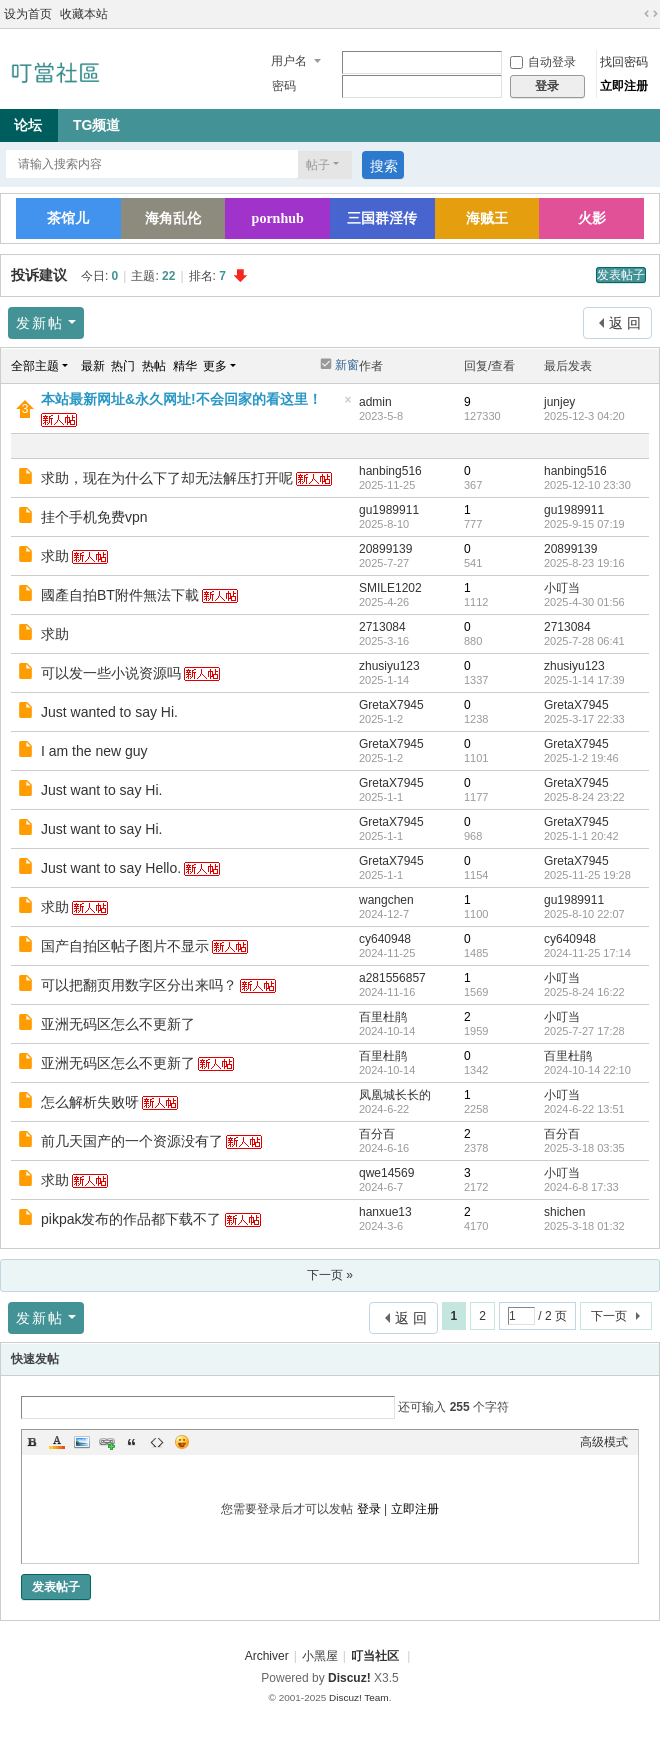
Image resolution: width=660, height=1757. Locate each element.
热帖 (154, 366)
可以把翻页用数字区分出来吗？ (139, 985)
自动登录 (543, 62)
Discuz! (349, 1678)
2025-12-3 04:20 (584, 416)
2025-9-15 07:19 (584, 524)
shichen (564, 1212)
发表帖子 (621, 275)
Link (107, 1442)
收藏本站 (84, 14)
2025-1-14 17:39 (584, 680)
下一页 (609, 1316)
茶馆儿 (68, 218)
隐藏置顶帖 (348, 405)
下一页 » (330, 1275)
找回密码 (624, 62)
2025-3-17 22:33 (584, 719)
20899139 (385, 549)
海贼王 (487, 218)
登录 (369, 1509)
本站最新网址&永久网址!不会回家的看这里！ (181, 399)
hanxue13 (385, 1212)
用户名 (289, 61)
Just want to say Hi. (101, 790)
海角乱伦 (173, 218)
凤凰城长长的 (395, 1095)
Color (57, 1442)
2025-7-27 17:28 (584, 1031)
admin (375, 402)
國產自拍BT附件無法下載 (120, 595)
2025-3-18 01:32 (584, 1226)
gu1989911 (389, 510)
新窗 (347, 365)
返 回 (625, 323)
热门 (123, 366)
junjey (559, 402)
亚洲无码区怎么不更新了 (118, 1024)
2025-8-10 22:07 (584, 914)
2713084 (382, 627)
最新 (93, 366)
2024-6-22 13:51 (584, 1109)
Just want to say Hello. (111, 868)
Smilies (182, 1442)
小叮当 (562, 588)
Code (157, 1442)
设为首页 (28, 14)
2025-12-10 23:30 (587, 485)
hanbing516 (390, 471)
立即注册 (624, 86)
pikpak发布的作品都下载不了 (131, 1219)
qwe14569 (386, 1173)
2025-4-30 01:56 (584, 602)
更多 (215, 366)
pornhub (278, 218)
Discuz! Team (359, 1697)
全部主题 (35, 366)
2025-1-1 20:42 (581, 836)
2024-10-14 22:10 (587, 1070)
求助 (55, 556)
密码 (284, 86)
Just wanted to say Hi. (109, 712)
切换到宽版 (651, 14)
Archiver (267, 1656)
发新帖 (40, 323)
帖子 (318, 165)
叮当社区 (375, 1656)
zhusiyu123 (389, 666)
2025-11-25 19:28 (587, 875)
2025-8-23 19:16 (584, 563)
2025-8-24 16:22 (584, 992)
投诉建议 (39, 275)
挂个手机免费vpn (94, 517)
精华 (185, 366)
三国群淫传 (382, 218)
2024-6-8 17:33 (581, 1187)
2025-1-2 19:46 (581, 758)
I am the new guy (94, 751)
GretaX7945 (391, 705)
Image (82, 1442)
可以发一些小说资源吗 (111, 673)
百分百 (377, 1134)
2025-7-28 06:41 (584, 641)
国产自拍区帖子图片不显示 (125, 946)
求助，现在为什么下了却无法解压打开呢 (167, 478)
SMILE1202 (390, 588)
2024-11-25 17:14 (587, 953)
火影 (592, 218)
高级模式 (604, 1442)
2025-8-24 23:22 (584, 797)
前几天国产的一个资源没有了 (132, 1141)
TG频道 (96, 125)
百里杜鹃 (383, 1017)
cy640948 (385, 939)
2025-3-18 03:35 (584, 1148)
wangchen (386, 900)
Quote (132, 1442)
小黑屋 (320, 1656)
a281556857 (392, 978)
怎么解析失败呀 (90, 1102)
